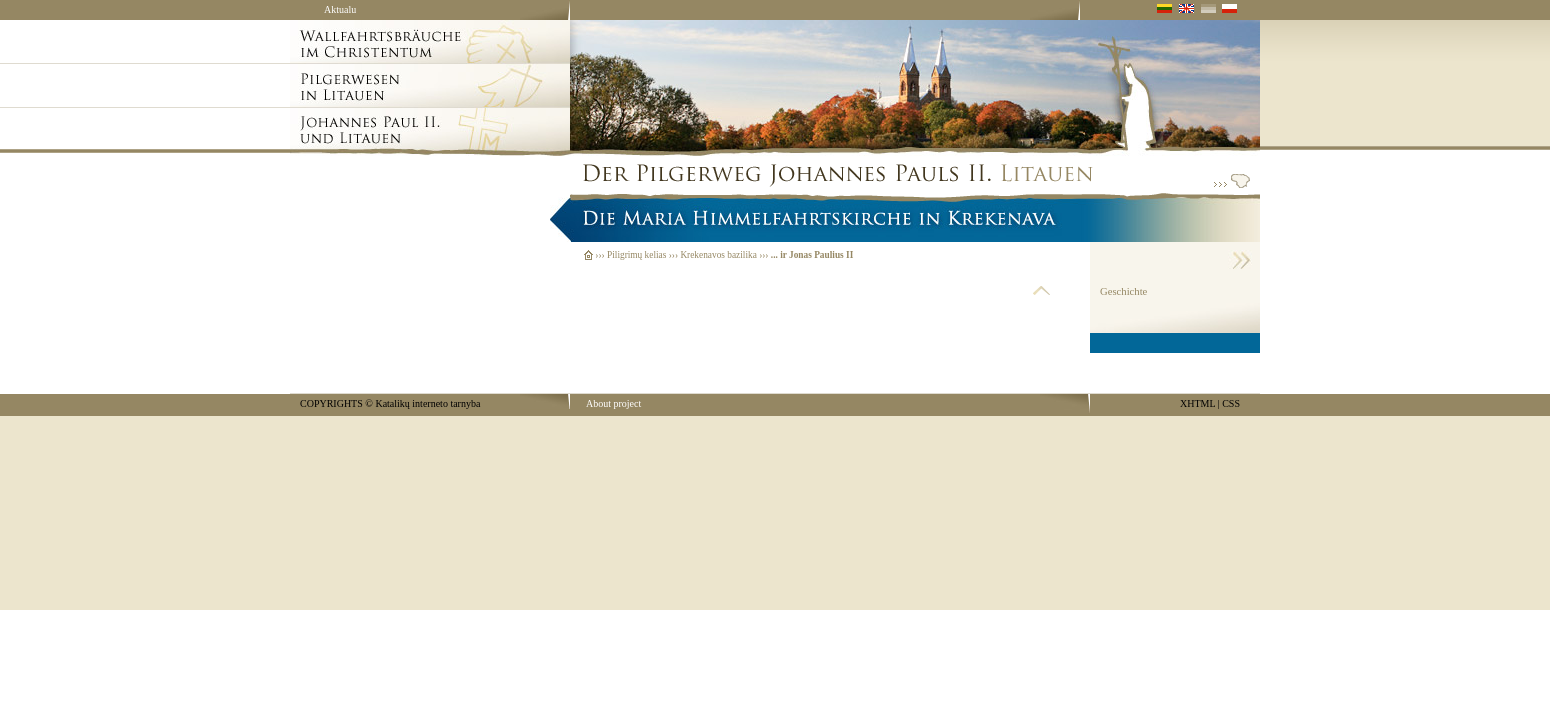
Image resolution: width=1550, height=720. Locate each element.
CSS (1231, 403)
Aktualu (340, 9)
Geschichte (1123, 291)
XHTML (1197, 403)
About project (613, 403)
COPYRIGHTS (331, 403)
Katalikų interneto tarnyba (427, 403)
